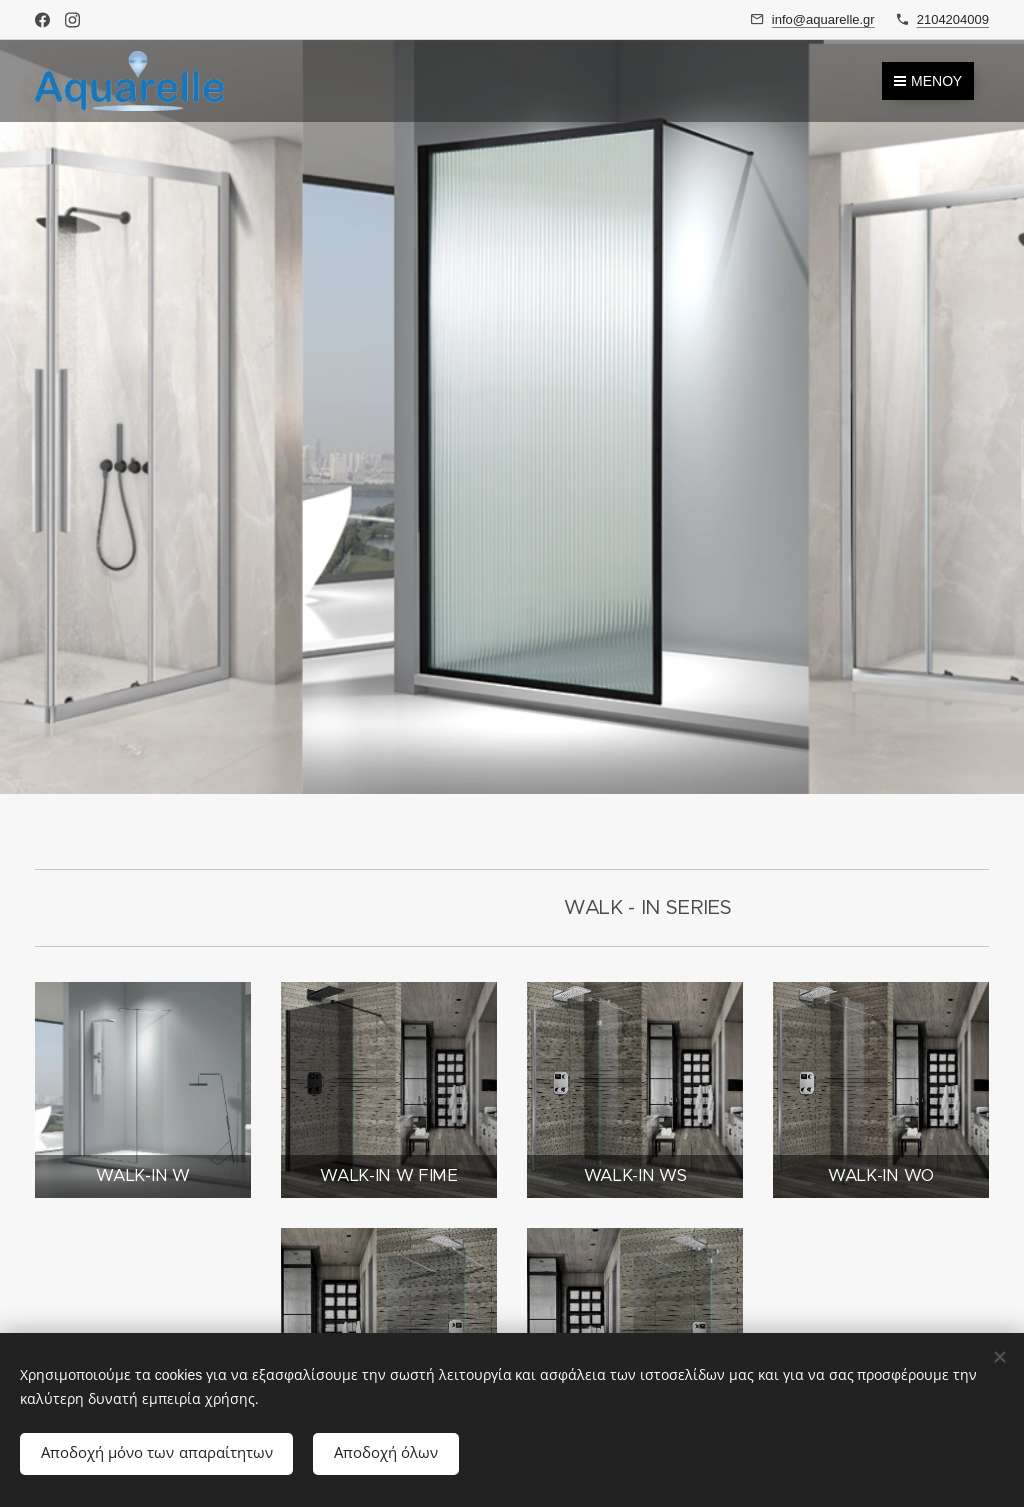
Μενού (928, 81)
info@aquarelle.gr (823, 19)
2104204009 (953, 19)
